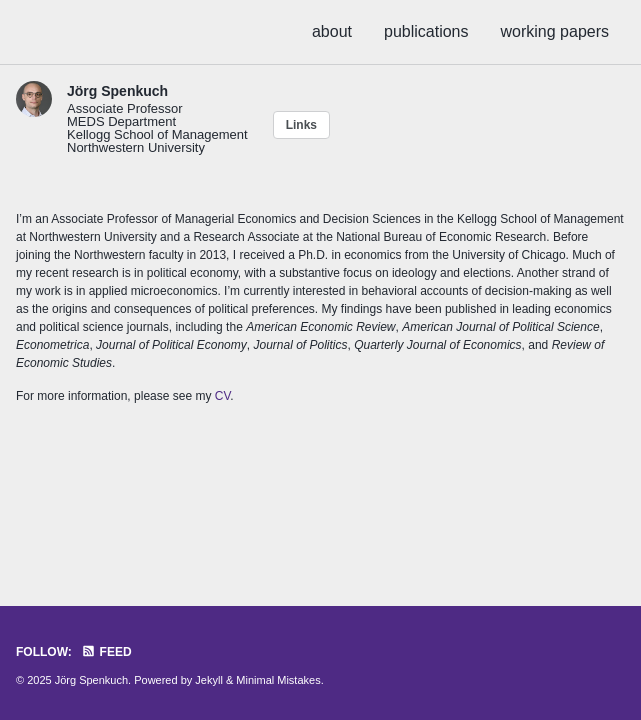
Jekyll (209, 680)
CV (223, 396)
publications (426, 31)
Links (301, 125)
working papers (555, 31)
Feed (106, 652)
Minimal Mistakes (278, 680)
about (332, 31)
